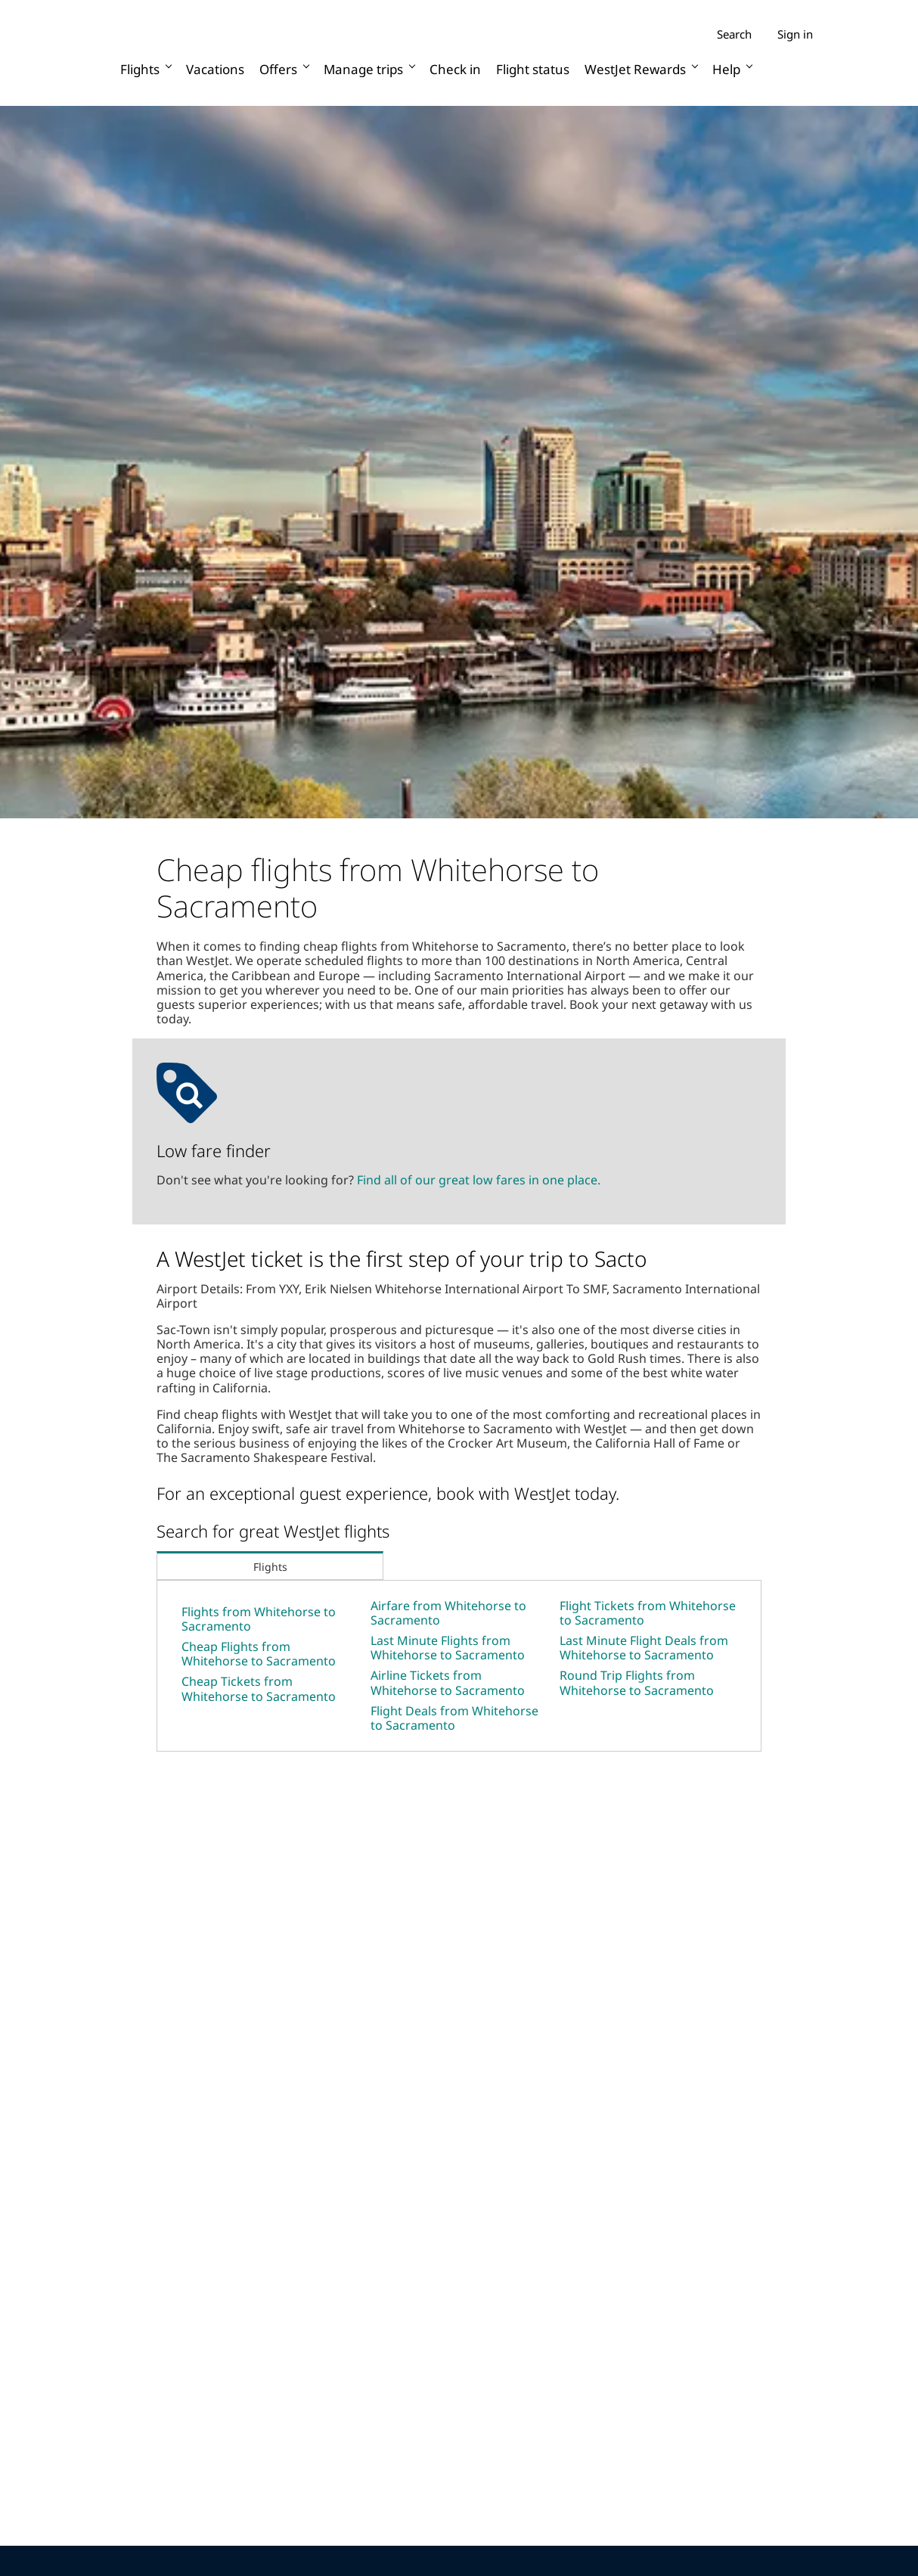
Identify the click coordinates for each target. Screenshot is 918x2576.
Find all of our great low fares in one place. (478, 1180)
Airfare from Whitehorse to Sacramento (448, 1612)
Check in (455, 69)
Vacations (215, 69)
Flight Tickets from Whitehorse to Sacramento (648, 1612)
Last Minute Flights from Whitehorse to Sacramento (448, 1647)
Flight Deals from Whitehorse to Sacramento (454, 1717)
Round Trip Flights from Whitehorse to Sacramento (637, 1682)
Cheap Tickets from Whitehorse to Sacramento (258, 1688)
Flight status (532, 69)
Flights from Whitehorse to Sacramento (258, 1618)
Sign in (795, 34)
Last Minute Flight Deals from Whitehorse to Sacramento (644, 1647)
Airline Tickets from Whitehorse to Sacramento (448, 1682)
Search (734, 34)
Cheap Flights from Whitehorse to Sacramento (258, 1653)
